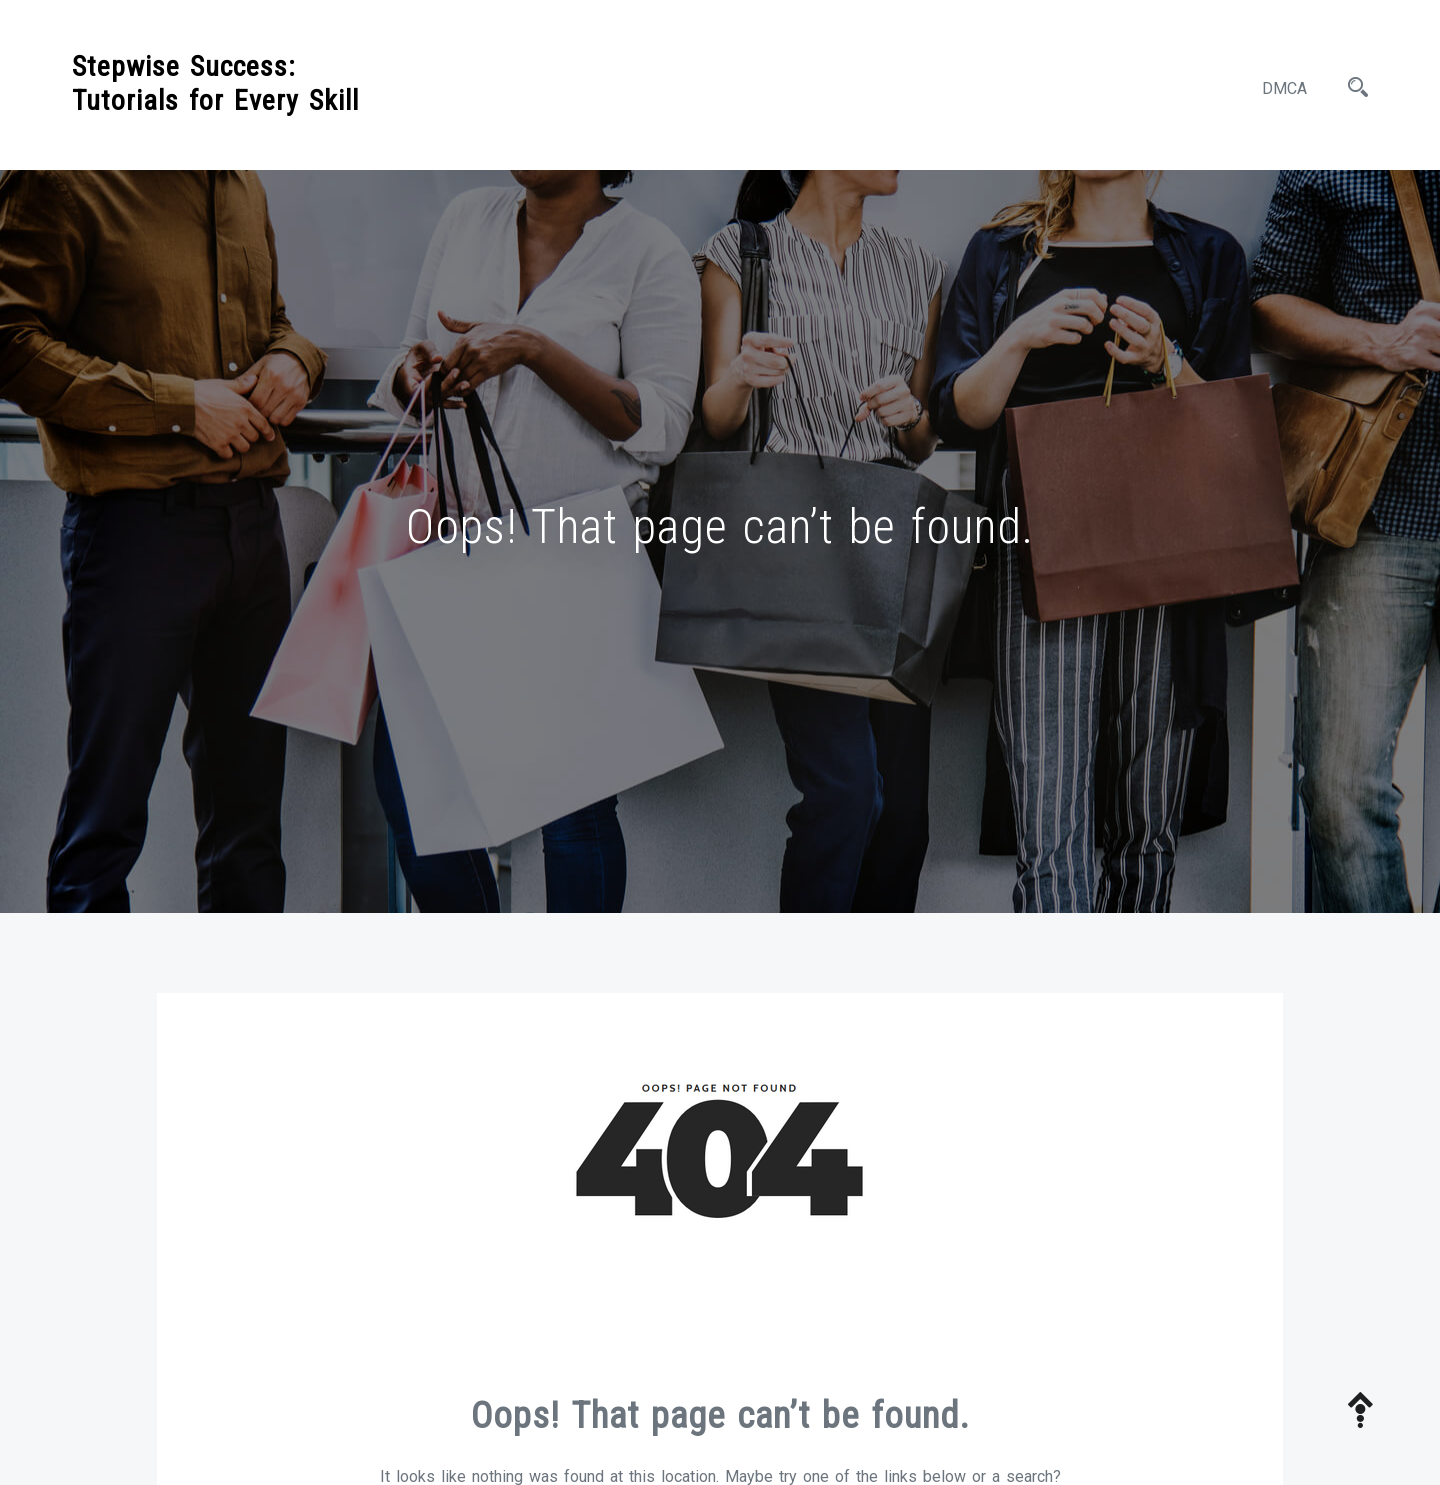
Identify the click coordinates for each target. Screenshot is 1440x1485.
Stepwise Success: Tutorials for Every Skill (215, 83)
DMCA (1284, 88)
